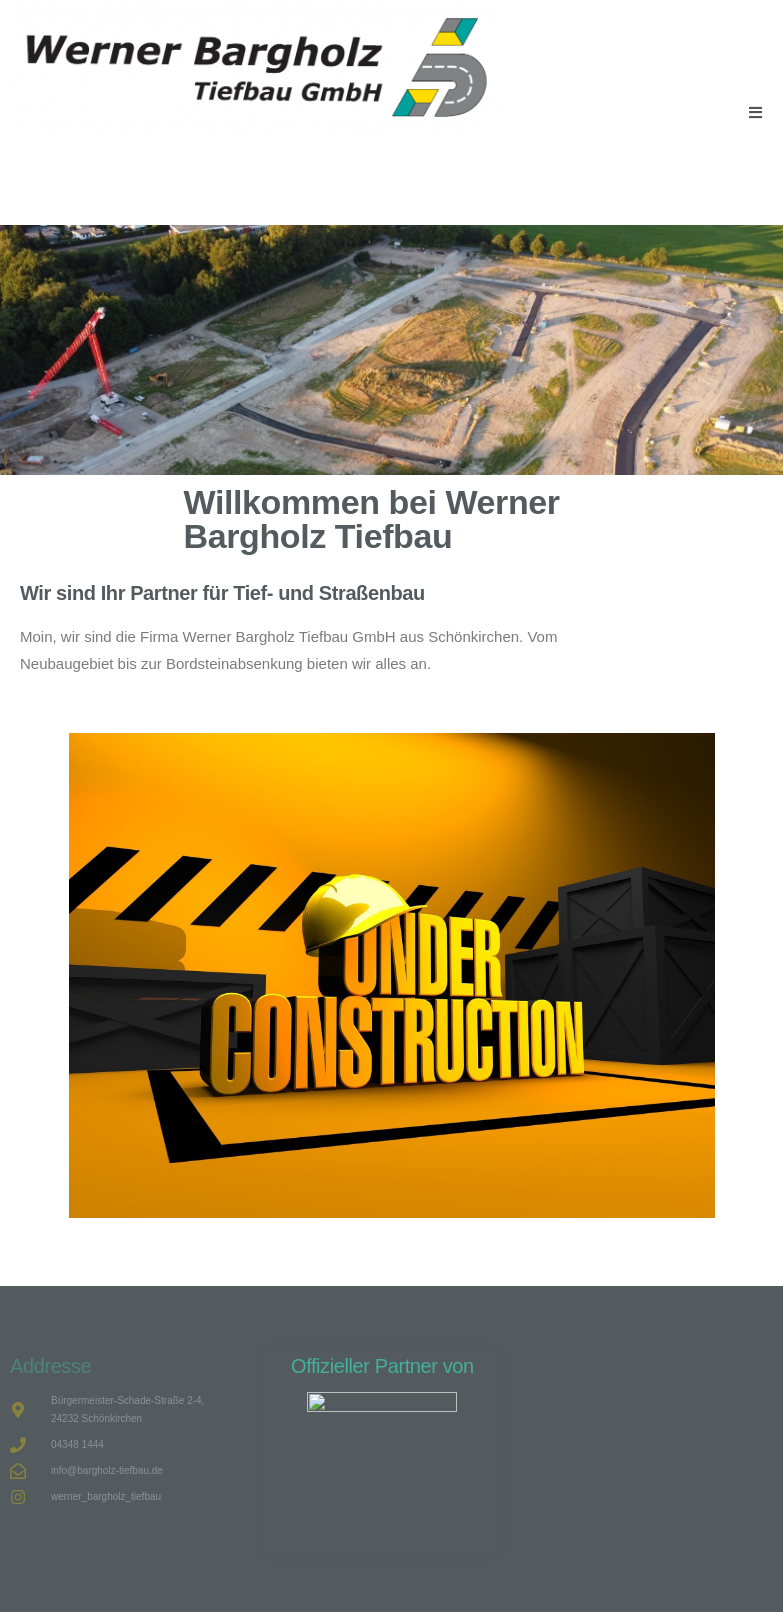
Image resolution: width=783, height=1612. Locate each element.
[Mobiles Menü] (756, 112)
